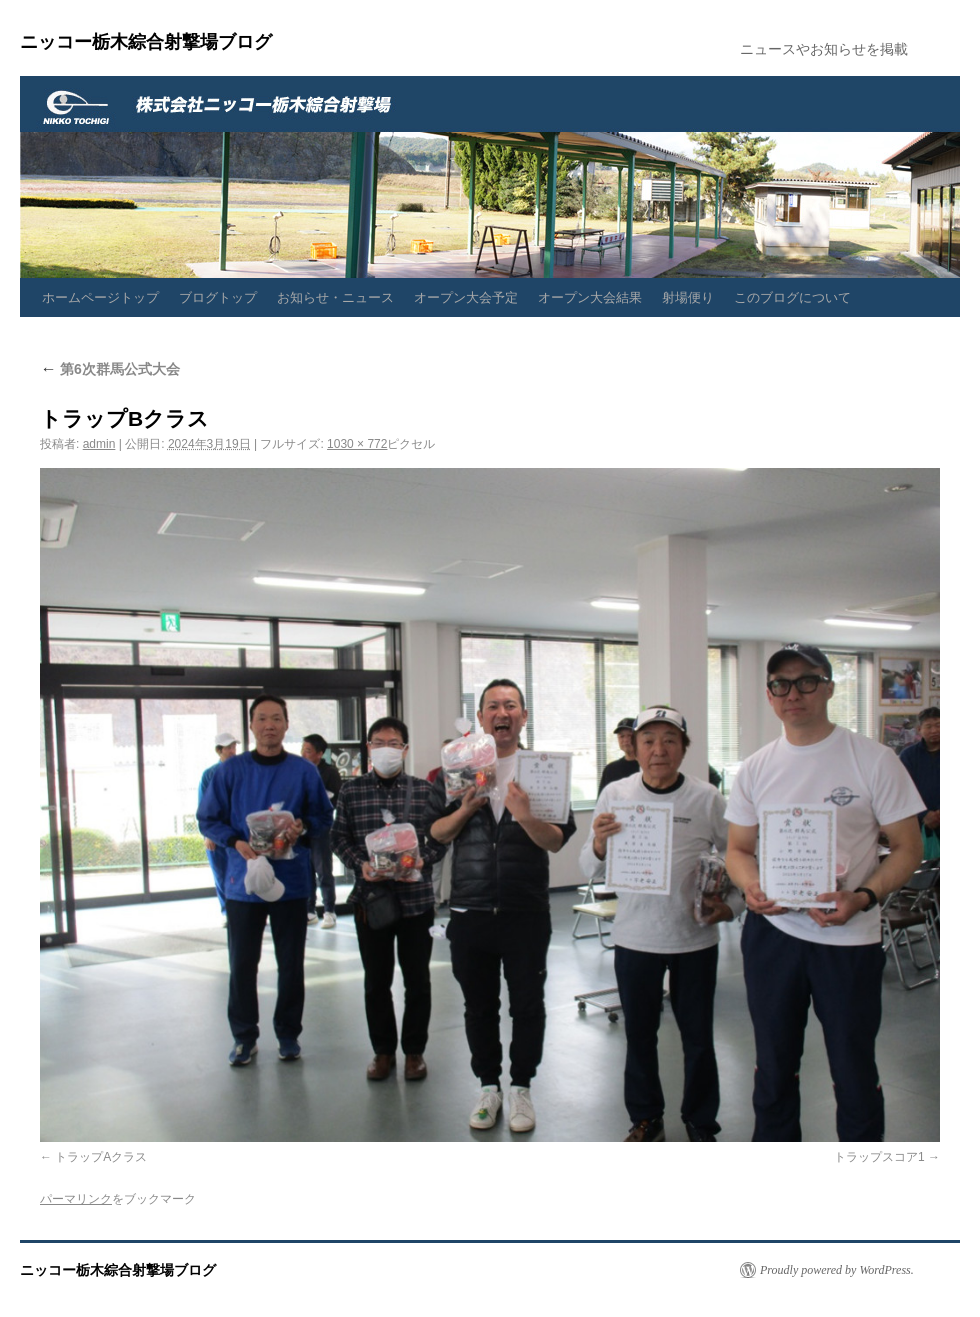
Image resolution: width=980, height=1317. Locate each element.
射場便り (688, 297)
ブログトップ (218, 297)
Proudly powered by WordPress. (837, 1270)
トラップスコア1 (879, 1157)
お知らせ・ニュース (335, 297)
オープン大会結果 (590, 297)
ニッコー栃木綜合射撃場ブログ (146, 42)
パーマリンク (76, 1199)
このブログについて (792, 297)
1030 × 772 (357, 444)
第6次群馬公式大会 (110, 369)
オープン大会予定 (466, 297)
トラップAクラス (101, 1157)
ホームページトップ (100, 297)
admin (99, 444)
